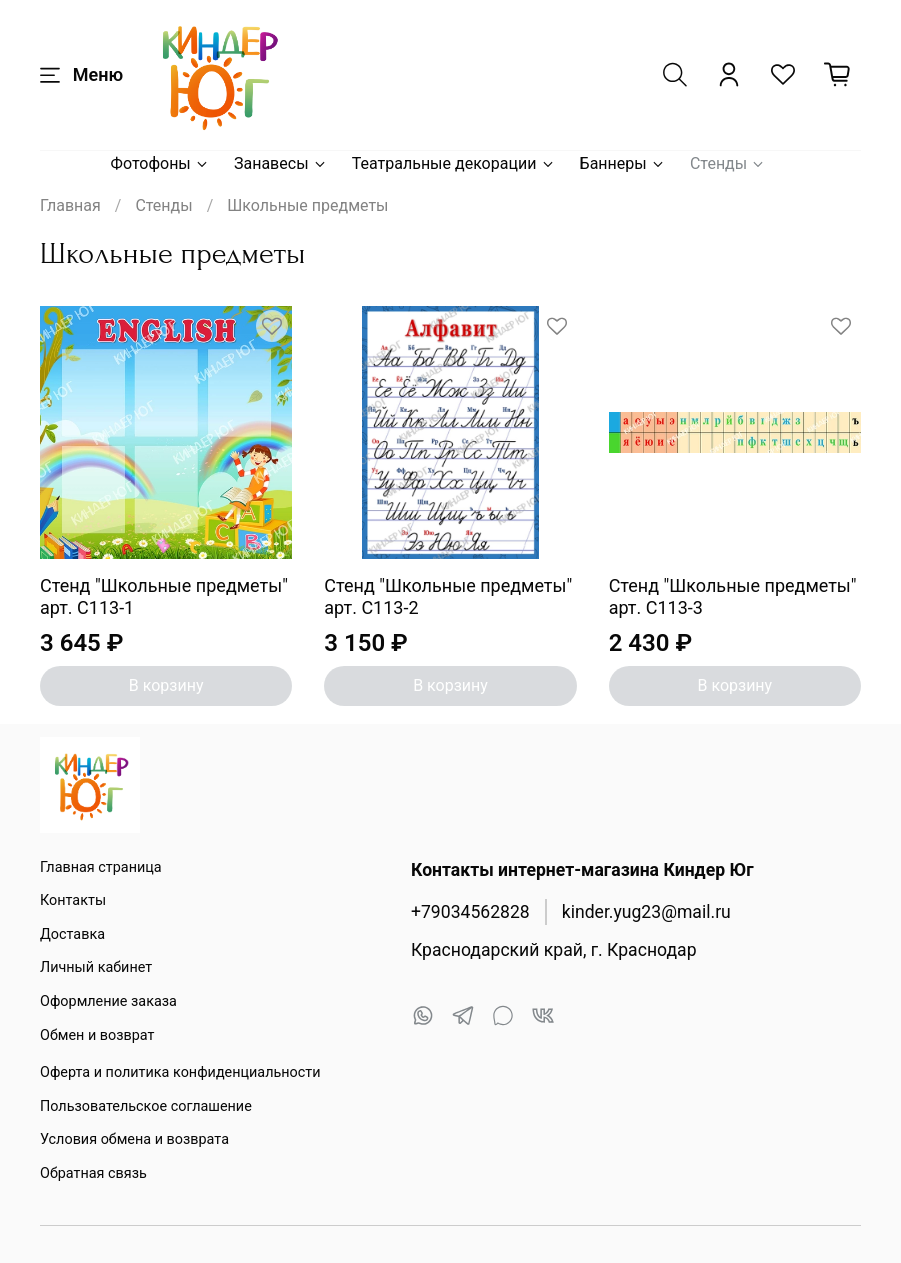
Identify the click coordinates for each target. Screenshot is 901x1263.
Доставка (72, 934)
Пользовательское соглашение (146, 1106)
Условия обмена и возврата (134, 1139)
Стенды (728, 163)
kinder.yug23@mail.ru (646, 912)
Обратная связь (93, 1173)
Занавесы (281, 163)
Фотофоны (160, 163)
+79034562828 (470, 912)
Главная (70, 205)
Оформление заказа (108, 1001)
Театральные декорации (454, 163)
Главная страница (101, 867)
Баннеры (623, 163)
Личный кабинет (96, 967)
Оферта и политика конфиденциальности (180, 1072)
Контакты (73, 900)
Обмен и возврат (97, 1035)
